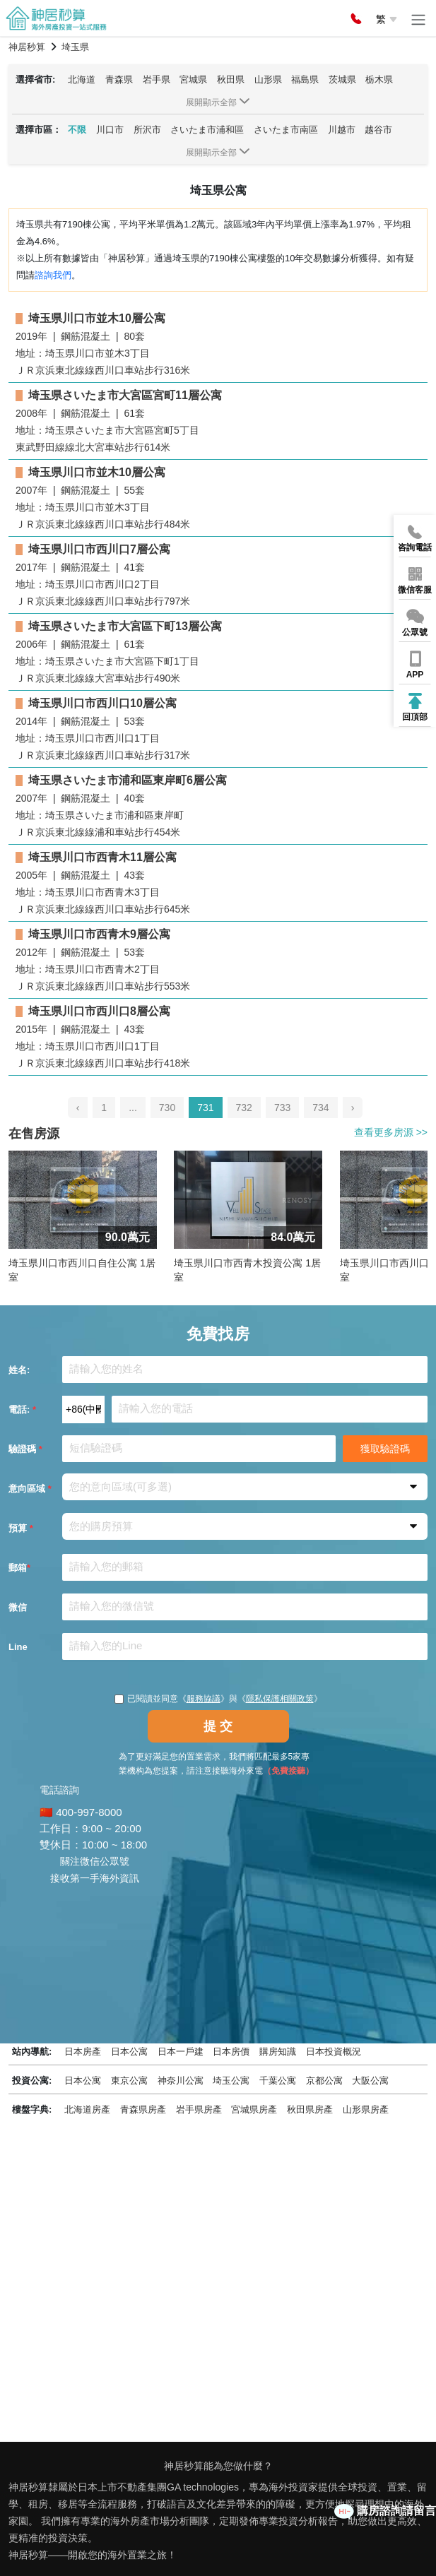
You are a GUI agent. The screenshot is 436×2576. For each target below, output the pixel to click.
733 (282, 1107)
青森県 (119, 79)
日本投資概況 (333, 2051)
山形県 (268, 79)
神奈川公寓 (181, 2080)
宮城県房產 (254, 2109)
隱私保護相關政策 (280, 1699)
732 (244, 1107)
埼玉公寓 (231, 2080)
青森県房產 (143, 2109)
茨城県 (342, 79)
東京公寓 (129, 2080)
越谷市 (378, 129)
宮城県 (193, 79)
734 (320, 1107)
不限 (77, 129)
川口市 (110, 129)
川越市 (341, 129)
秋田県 (230, 79)
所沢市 (147, 129)
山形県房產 (366, 2109)
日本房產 (82, 2051)
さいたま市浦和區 (207, 129)
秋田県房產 (310, 2109)
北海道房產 (87, 2109)
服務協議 (203, 1699)
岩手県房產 (199, 2109)
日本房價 (231, 2051)
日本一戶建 (181, 2051)
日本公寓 (129, 2051)
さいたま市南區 (286, 129)
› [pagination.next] (353, 1107)
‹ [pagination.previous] (78, 1107)
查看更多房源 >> (391, 1132)
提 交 (218, 1726)
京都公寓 (324, 2080)
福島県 (305, 79)
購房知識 (277, 2051)
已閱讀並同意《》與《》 (218, 1698)
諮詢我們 (53, 275)
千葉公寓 (277, 2080)
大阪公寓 (370, 2080)
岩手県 (156, 79)
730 (167, 1107)
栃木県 (379, 79)
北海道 (81, 79)
